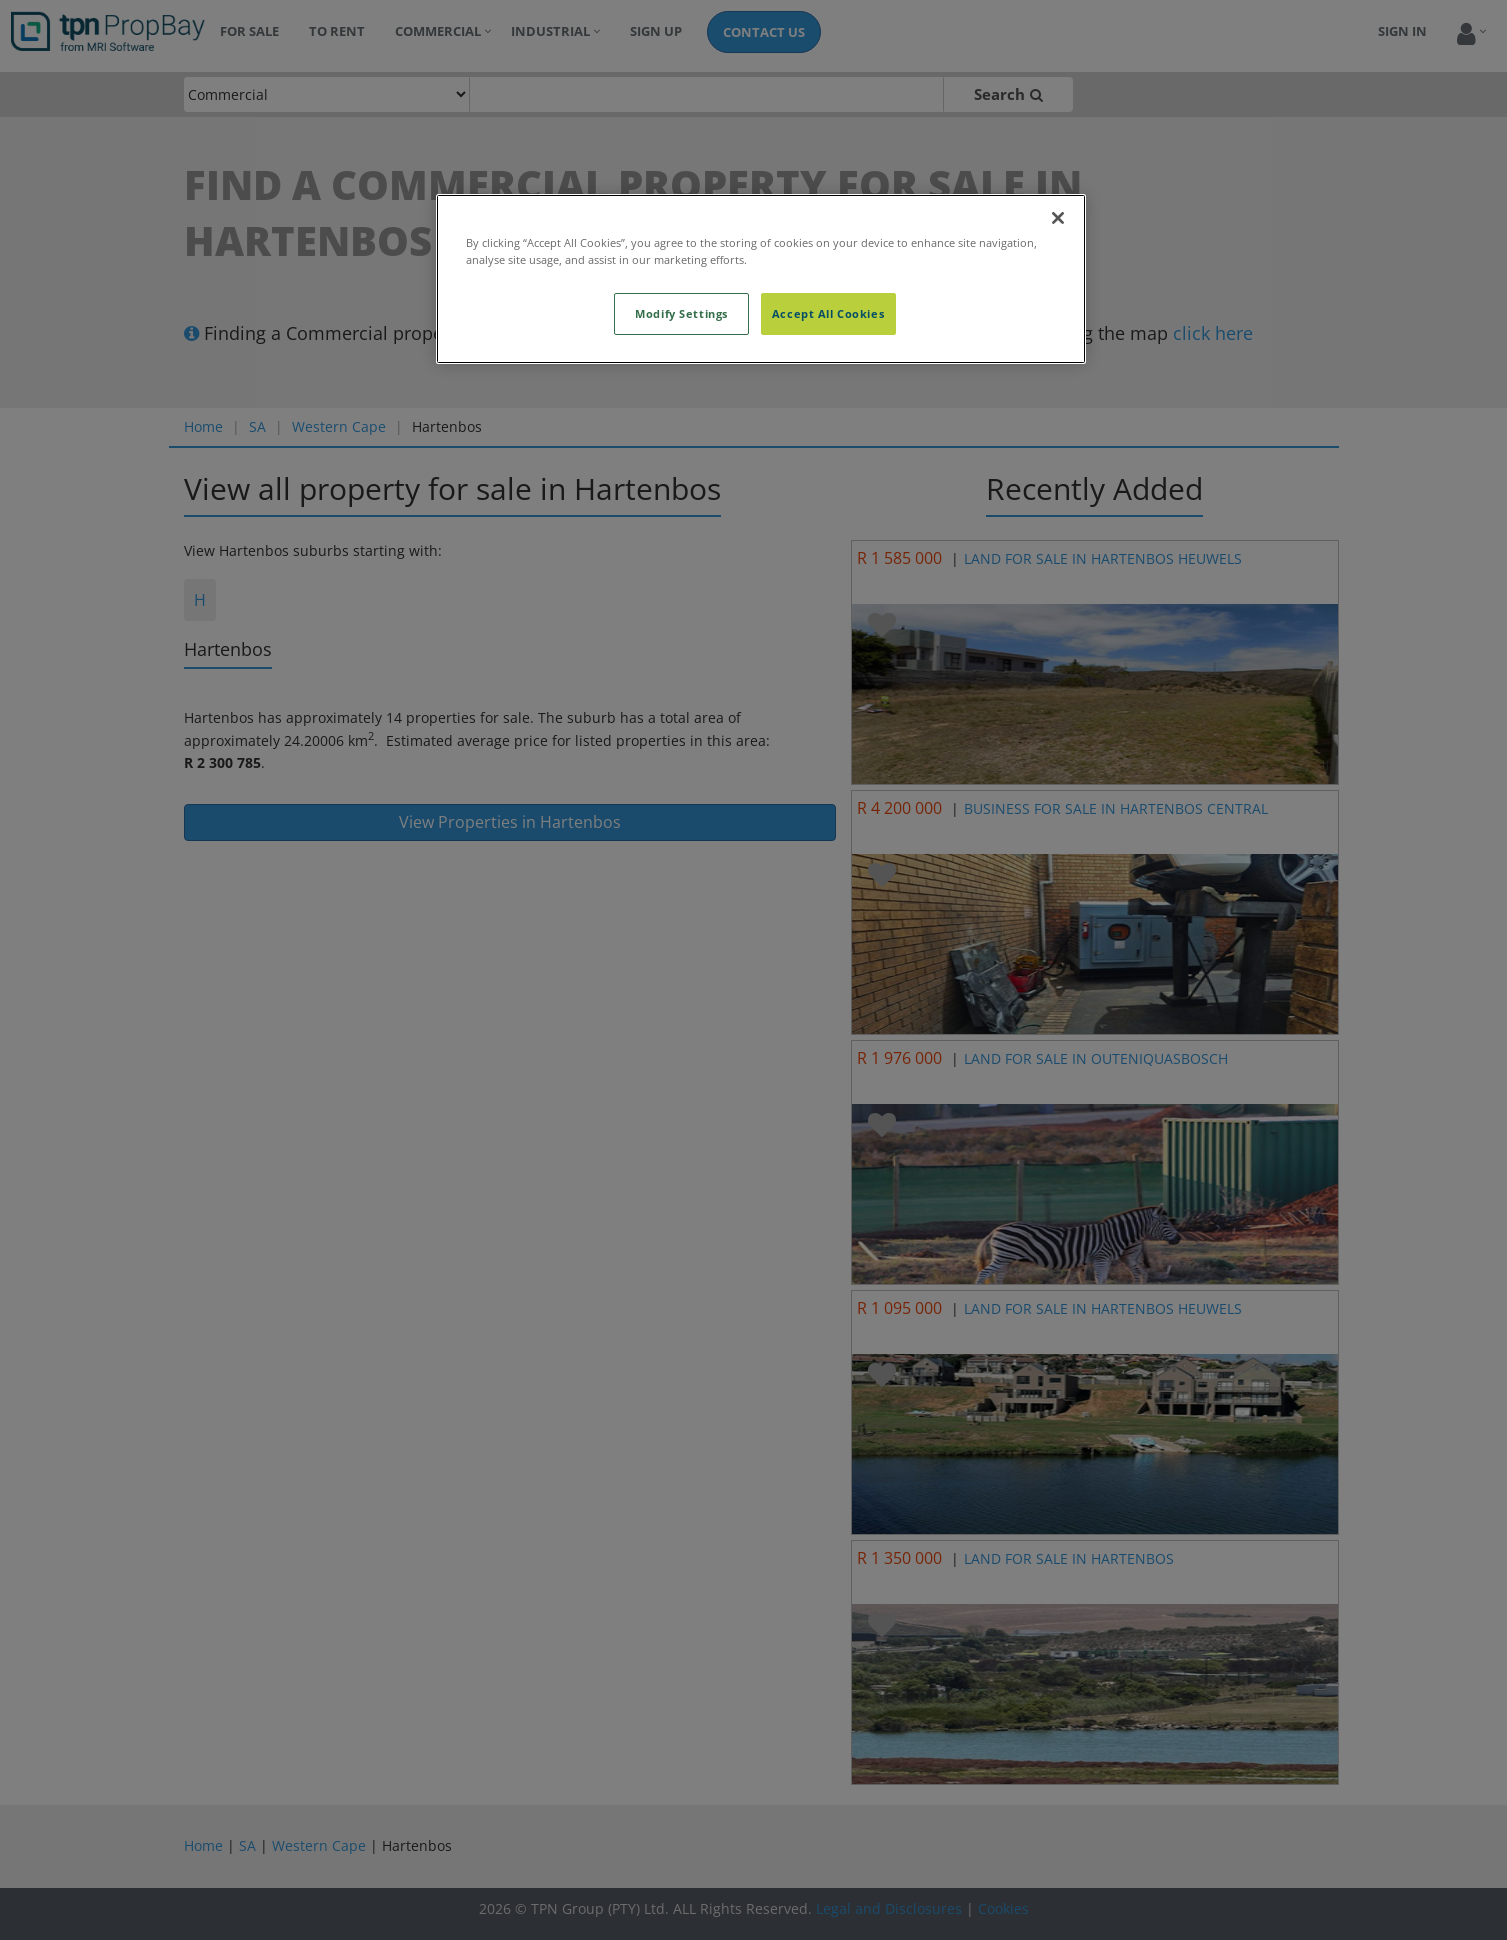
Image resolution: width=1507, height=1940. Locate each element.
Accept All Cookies (828, 313)
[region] (761, 279)
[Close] (1058, 218)
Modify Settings (681, 313)
